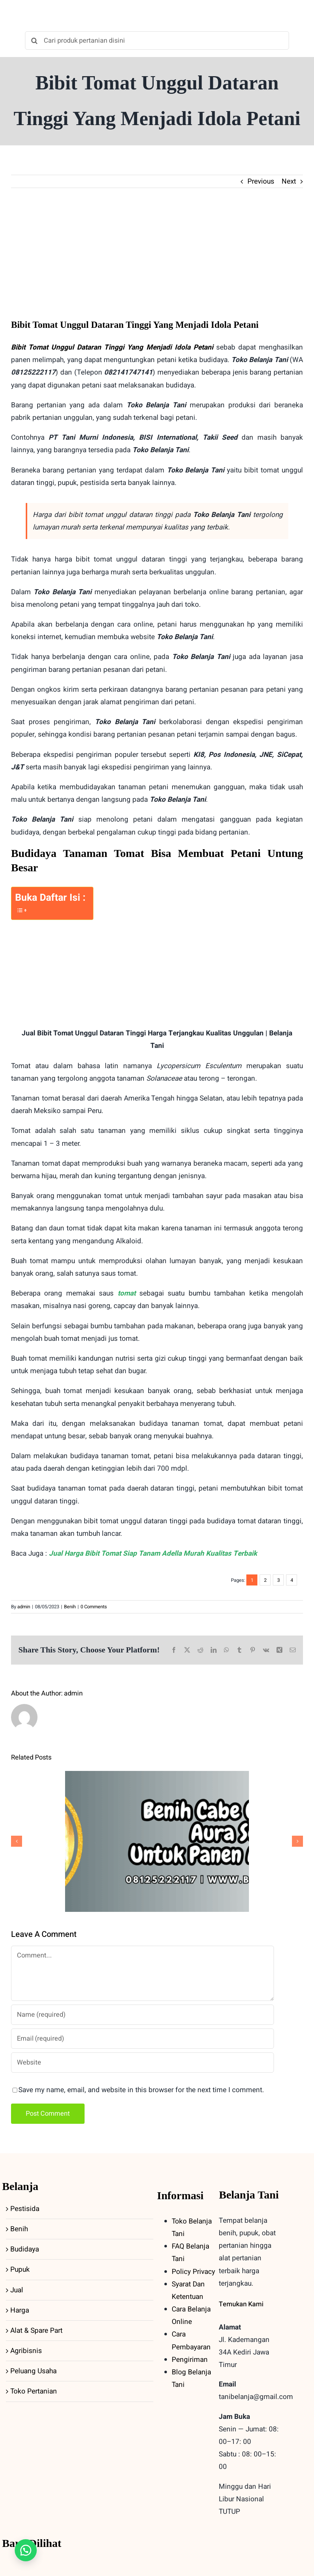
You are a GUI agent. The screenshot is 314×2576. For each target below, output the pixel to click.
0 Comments (94, 1606)
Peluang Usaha (33, 2371)
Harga (19, 2310)
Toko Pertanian (33, 2391)
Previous (260, 181)
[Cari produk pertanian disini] (157, 40)
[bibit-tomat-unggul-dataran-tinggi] (157, 259)
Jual (16, 2290)
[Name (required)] (142, 2015)
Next (289, 181)
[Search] (34, 40)
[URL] (142, 2062)
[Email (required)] (142, 2038)
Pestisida (24, 2209)
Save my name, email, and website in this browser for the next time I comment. (141, 2090)
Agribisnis (26, 2351)
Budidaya (24, 2249)
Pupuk (20, 2269)
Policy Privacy (193, 2272)
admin (23, 1606)
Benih (70, 1606)
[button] (26, 2550)
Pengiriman (190, 2359)
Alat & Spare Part (36, 2330)
